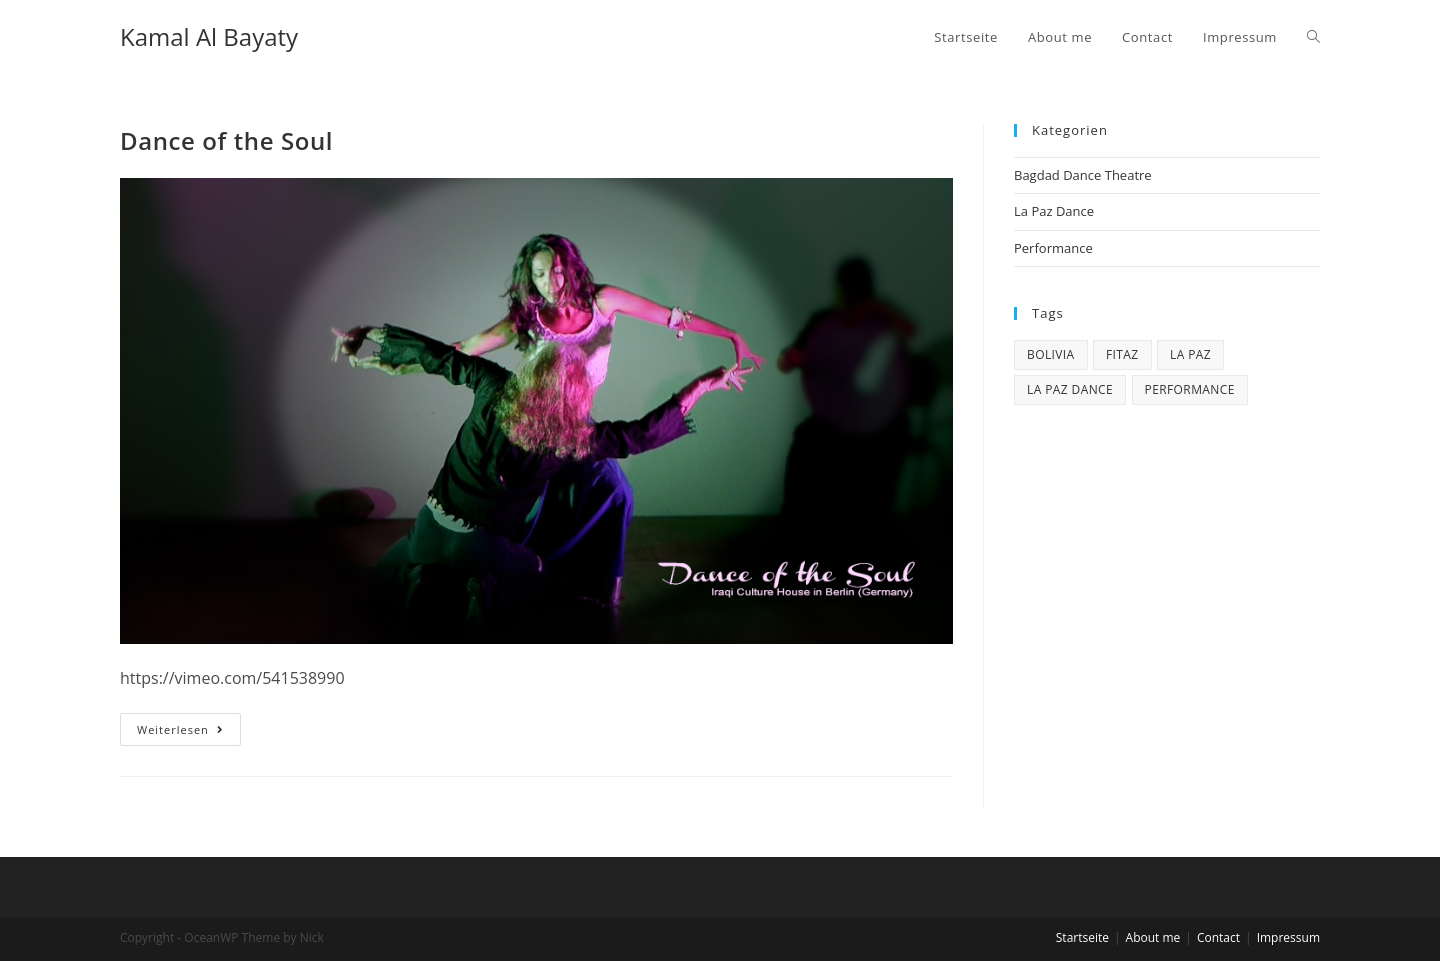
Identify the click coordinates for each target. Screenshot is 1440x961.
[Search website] (1313, 37)
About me (1153, 937)
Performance (1053, 248)
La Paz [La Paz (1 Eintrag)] (1190, 354)
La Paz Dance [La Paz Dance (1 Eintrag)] (1070, 389)
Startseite (1082, 937)
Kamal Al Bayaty (209, 36)
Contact (1218, 937)
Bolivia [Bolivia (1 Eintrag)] (1051, 354)
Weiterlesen (189, 733)
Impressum (1288, 937)
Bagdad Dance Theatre (1083, 175)
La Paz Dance (1054, 211)
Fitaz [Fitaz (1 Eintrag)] (1122, 354)
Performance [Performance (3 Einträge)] (1190, 389)
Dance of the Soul (226, 140)
